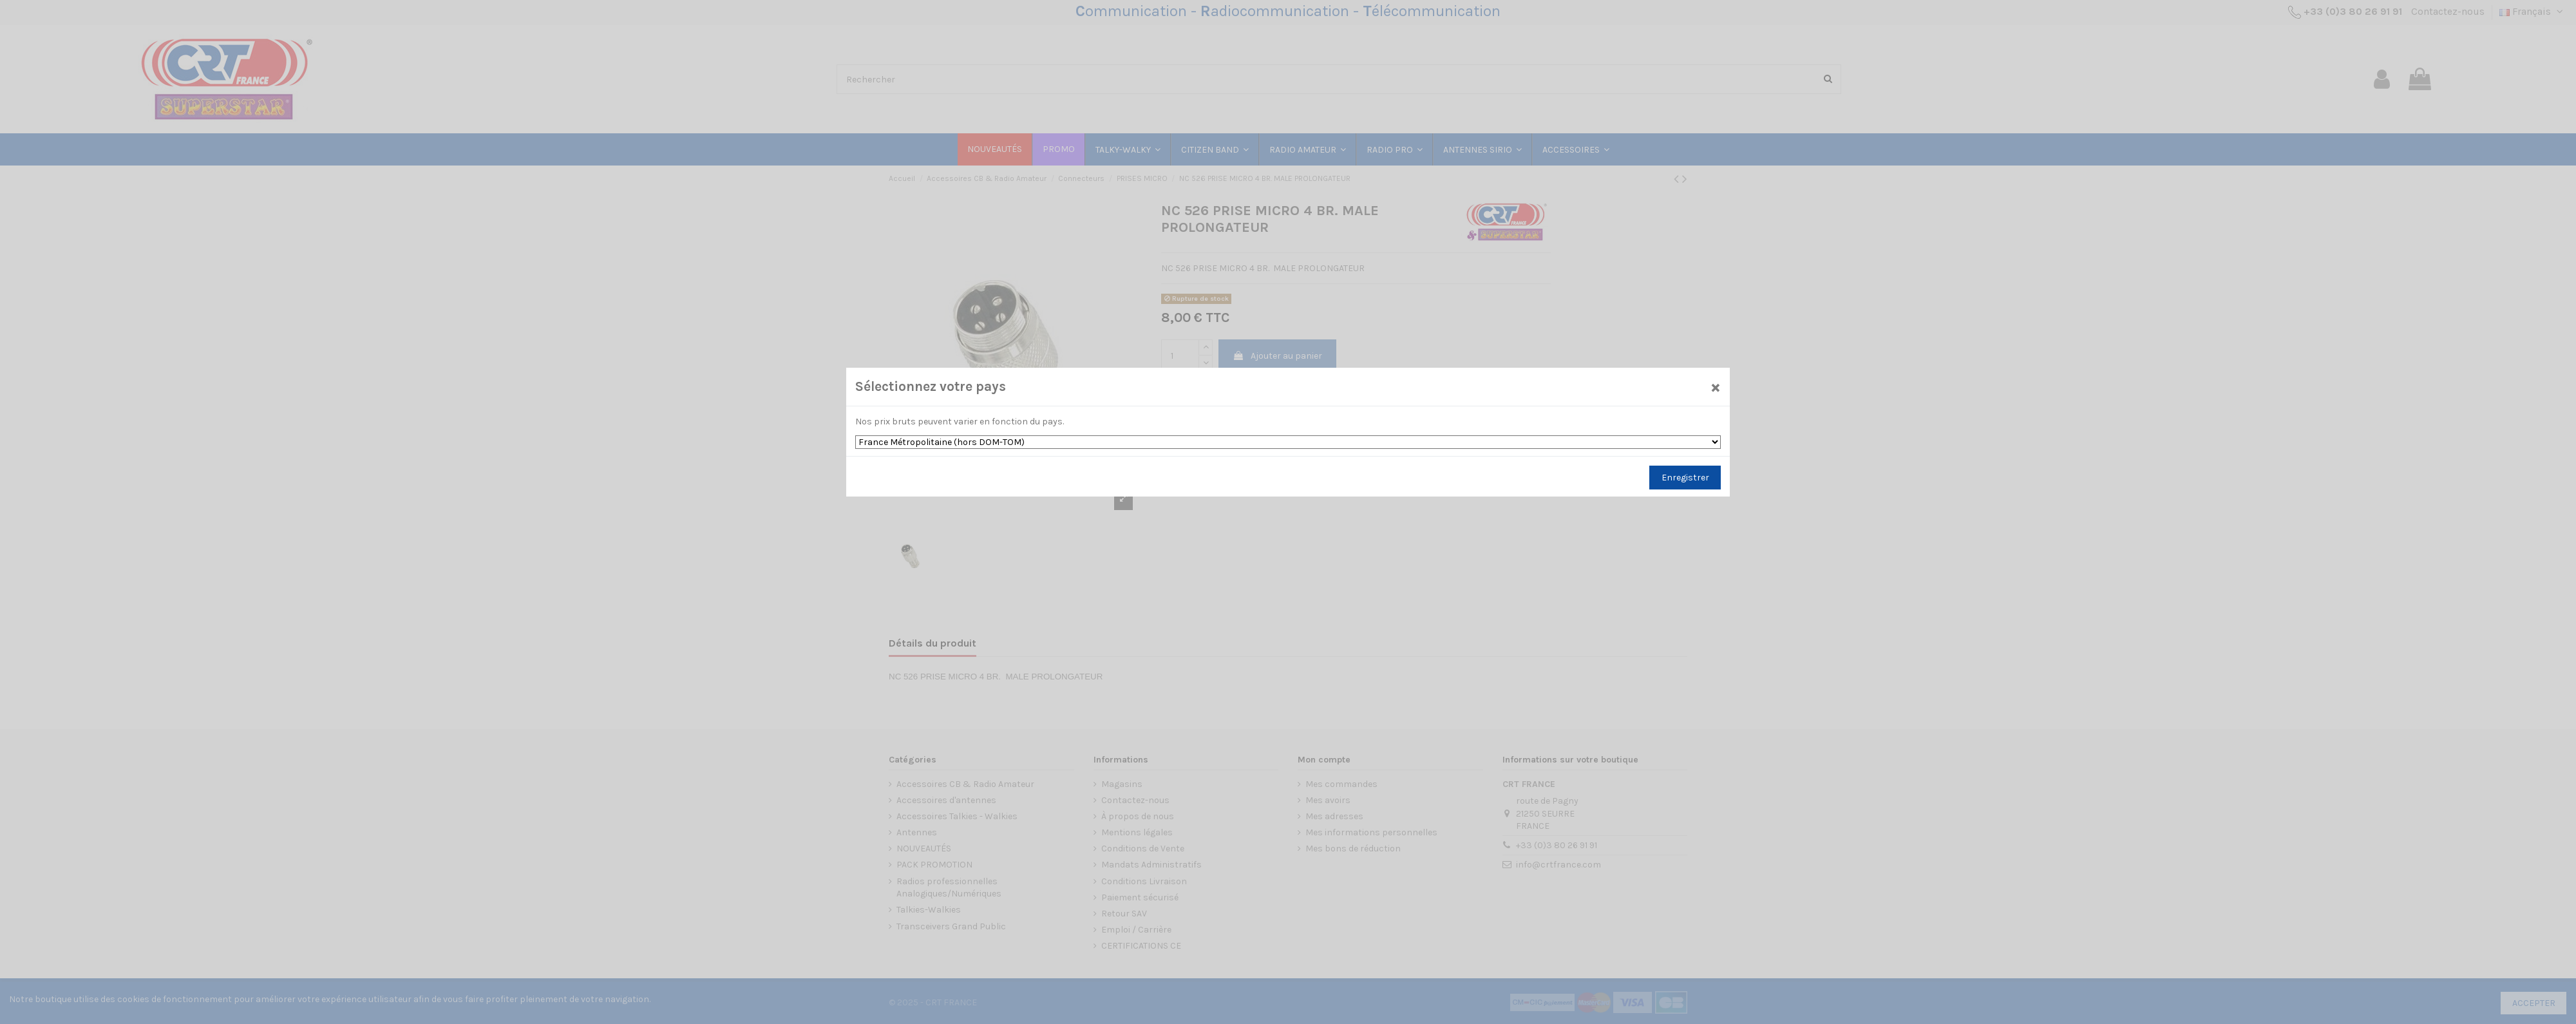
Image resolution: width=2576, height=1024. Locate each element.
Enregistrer (1685, 477)
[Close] (1715, 386)
